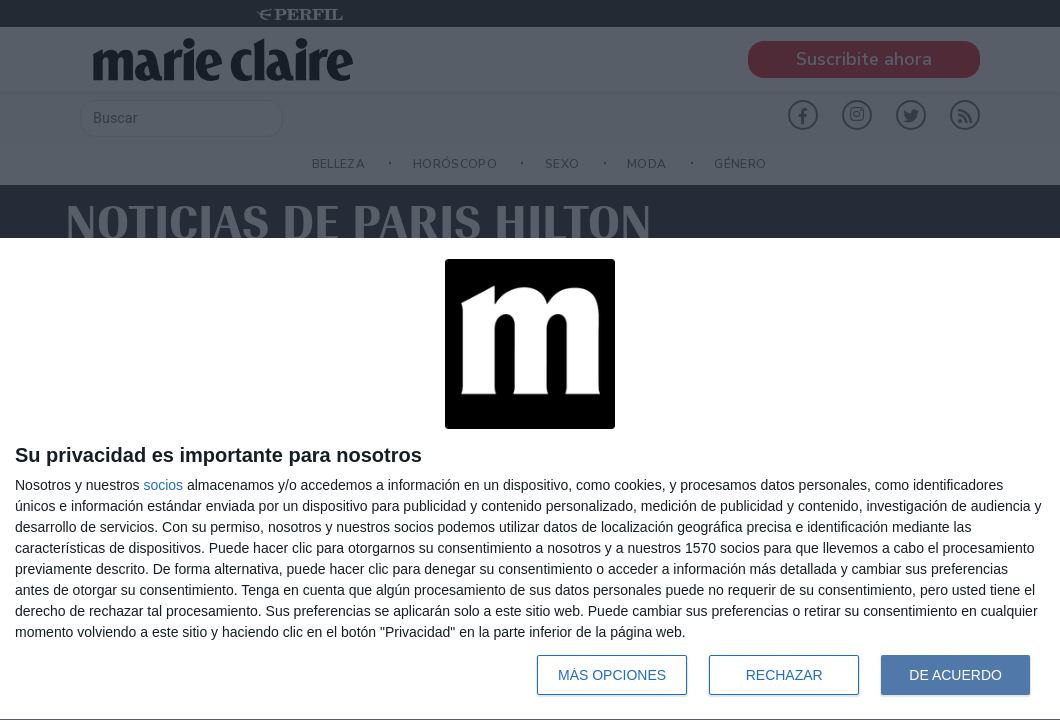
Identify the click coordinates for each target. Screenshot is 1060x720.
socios (163, 485)
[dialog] (530, 479)
